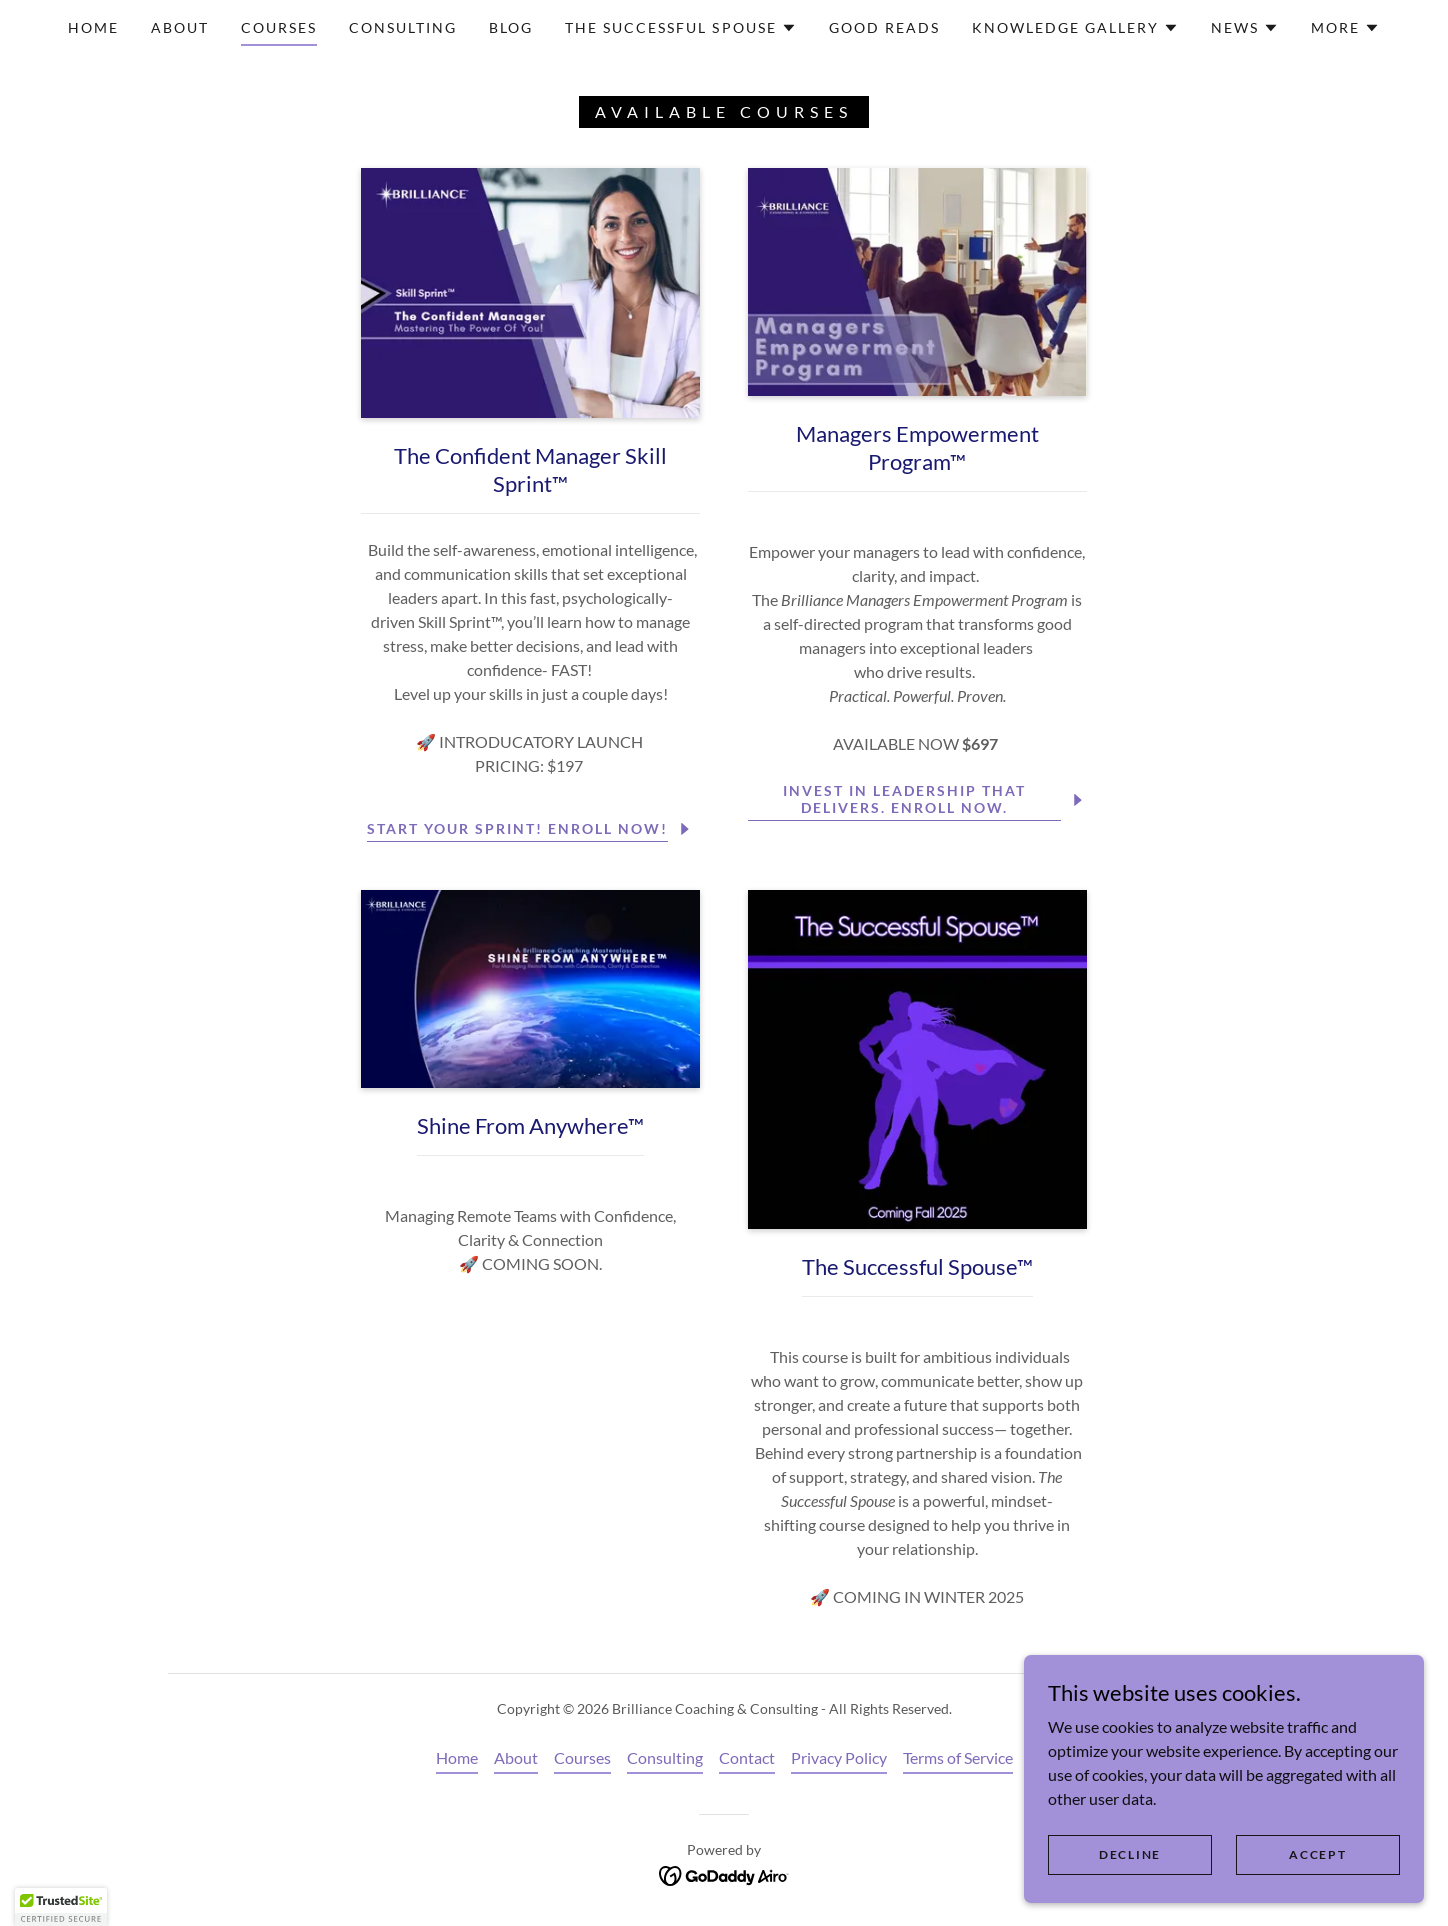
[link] (724, 1873)
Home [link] (93, 27)
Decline (1130, 1854)
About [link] (180, 27)
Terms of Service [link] (958, 1757)
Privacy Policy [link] (839, 1757)
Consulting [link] (403, 27)
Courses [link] (279, 27)
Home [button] (457, 1757)
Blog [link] (511, 27)
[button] (680, 28)
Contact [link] (747, 1757)
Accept (1317, 1854)
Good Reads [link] (884, 27)
